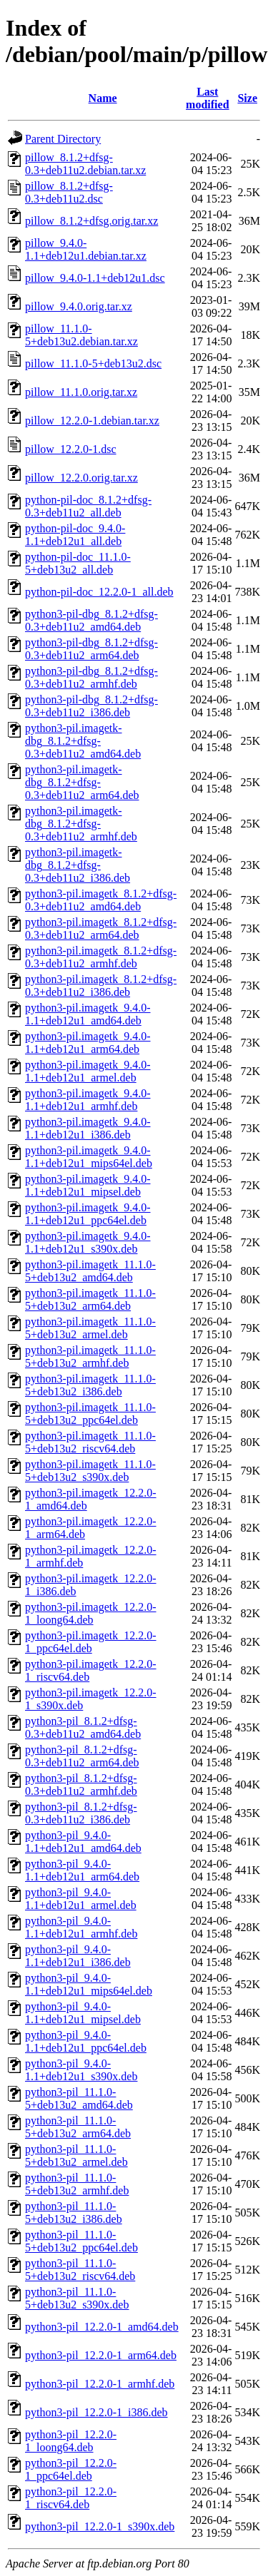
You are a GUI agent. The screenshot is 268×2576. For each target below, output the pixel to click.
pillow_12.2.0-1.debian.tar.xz (92, 420)
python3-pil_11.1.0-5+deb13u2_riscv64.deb (80, 2269)
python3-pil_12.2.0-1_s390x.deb (99, 2526)
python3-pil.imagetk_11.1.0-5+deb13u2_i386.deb (90, 1385)
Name (103, 98)
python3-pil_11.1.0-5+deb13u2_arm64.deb (78, 2126)
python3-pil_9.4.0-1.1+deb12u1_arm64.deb (82, 1870)
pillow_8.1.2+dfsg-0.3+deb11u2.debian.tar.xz (85, 163)
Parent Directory (63, 139)
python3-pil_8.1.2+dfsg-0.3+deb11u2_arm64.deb (82, 1755)
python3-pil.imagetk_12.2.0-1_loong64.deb (91, 1613)
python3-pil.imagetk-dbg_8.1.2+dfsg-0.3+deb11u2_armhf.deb (81, 823)
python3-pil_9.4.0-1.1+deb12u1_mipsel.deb (83, 2012)
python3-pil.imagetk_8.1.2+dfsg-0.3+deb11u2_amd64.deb (101, 899)
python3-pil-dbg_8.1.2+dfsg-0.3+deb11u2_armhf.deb (91, 677)
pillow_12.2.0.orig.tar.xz (81, 478)
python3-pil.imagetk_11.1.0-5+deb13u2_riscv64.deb (90, 1442)
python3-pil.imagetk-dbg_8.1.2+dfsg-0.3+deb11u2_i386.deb (77, 865)
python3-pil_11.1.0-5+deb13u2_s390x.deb (77, 2298)
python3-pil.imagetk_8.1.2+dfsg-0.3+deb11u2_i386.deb (101, 985)
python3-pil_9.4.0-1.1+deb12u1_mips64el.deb (88, 1984)
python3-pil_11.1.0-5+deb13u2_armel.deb (76, 2155)
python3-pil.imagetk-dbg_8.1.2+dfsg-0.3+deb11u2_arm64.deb (82, 782)
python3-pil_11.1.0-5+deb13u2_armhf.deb (77, 2184)
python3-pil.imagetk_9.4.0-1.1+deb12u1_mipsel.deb (88, 1185)
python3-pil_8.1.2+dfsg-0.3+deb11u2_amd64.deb (83, 1727)
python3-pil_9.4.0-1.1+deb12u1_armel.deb (81, 1898)
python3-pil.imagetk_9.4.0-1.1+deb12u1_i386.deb (88, 1128)
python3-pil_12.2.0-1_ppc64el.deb (70, 2469)
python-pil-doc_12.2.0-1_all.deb (99, 592)
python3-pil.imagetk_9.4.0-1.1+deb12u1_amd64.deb (88, 1014)
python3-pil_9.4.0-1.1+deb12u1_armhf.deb (81, 1927)
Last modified (207, 98)
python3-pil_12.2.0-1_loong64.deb (70, 2440)
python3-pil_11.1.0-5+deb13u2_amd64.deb (79, 2098)
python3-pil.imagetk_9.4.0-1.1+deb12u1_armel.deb (88, 1071)
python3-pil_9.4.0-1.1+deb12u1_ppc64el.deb (86, 2041)
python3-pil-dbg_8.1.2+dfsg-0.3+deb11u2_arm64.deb (91, 648)
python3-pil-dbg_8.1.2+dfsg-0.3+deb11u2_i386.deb (91, 705)
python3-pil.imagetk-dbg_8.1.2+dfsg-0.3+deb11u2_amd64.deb (83, 741)
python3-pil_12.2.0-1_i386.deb (96, 2412)
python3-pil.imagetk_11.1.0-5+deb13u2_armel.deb (90, 1327)
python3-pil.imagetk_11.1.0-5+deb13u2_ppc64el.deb (90, 1413)
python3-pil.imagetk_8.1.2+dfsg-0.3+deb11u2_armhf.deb (101, 957)
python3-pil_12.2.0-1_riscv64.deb (70, 2497)
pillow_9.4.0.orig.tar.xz (78, 306)
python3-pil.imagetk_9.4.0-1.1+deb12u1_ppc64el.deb (88, 1213)
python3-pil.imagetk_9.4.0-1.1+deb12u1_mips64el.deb (88, 1156)
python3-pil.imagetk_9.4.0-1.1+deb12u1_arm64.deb (88, 1042)
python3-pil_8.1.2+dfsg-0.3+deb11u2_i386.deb (81, 1813)
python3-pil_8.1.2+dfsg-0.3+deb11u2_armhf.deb (81, 1784)
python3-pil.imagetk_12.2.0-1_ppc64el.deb (91, 1641)
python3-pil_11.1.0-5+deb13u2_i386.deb (73, 2212)
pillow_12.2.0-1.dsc (70, 449)
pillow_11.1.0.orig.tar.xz (81, 392)
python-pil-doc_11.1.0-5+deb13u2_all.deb (78, 563)
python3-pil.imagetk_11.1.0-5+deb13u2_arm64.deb (90, 1299)
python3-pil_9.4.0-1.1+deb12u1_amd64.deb (83, 1841)
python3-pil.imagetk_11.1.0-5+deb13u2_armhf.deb (90, 1356)
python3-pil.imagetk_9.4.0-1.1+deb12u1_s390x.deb (88, 1242)
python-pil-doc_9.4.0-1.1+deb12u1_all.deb (75, 534)
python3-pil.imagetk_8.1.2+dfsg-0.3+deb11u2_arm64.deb (101, 928)
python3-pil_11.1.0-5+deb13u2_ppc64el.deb (81, 2241)
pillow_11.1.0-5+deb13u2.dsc (93, 363)
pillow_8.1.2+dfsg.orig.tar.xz (91, 221)
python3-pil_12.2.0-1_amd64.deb (102, 2327)
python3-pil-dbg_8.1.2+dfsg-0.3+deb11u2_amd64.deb (91, 620)
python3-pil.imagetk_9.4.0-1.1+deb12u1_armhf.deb (88, 1099)
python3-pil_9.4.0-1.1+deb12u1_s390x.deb (81, 2069)
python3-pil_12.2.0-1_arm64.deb (101, 2355)
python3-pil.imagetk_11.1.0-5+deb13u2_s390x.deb (90, 1470)
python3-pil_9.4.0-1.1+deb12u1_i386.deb (78, 1955)
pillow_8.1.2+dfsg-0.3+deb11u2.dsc (69, 192)
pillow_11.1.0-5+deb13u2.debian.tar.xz (81, 334)
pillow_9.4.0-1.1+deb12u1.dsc (95, 278)
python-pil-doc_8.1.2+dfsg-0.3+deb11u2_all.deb (88, 506)
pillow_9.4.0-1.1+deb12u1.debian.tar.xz (86, 249)
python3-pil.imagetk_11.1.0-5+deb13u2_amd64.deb (90, 1270)
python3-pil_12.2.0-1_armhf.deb (99, 2384)
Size (247, 98)
